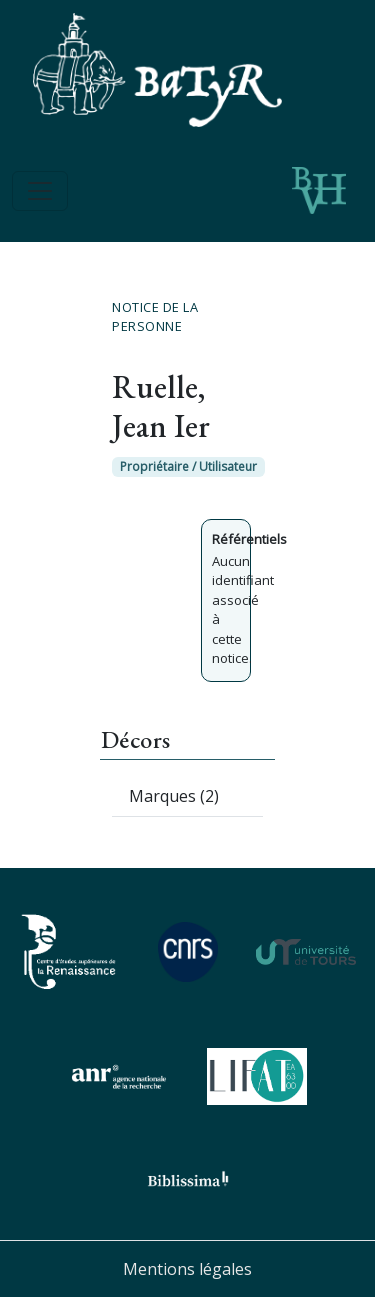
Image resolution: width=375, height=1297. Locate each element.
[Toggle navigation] (40, 191)
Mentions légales (187, 1269)
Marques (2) (174, 796)
